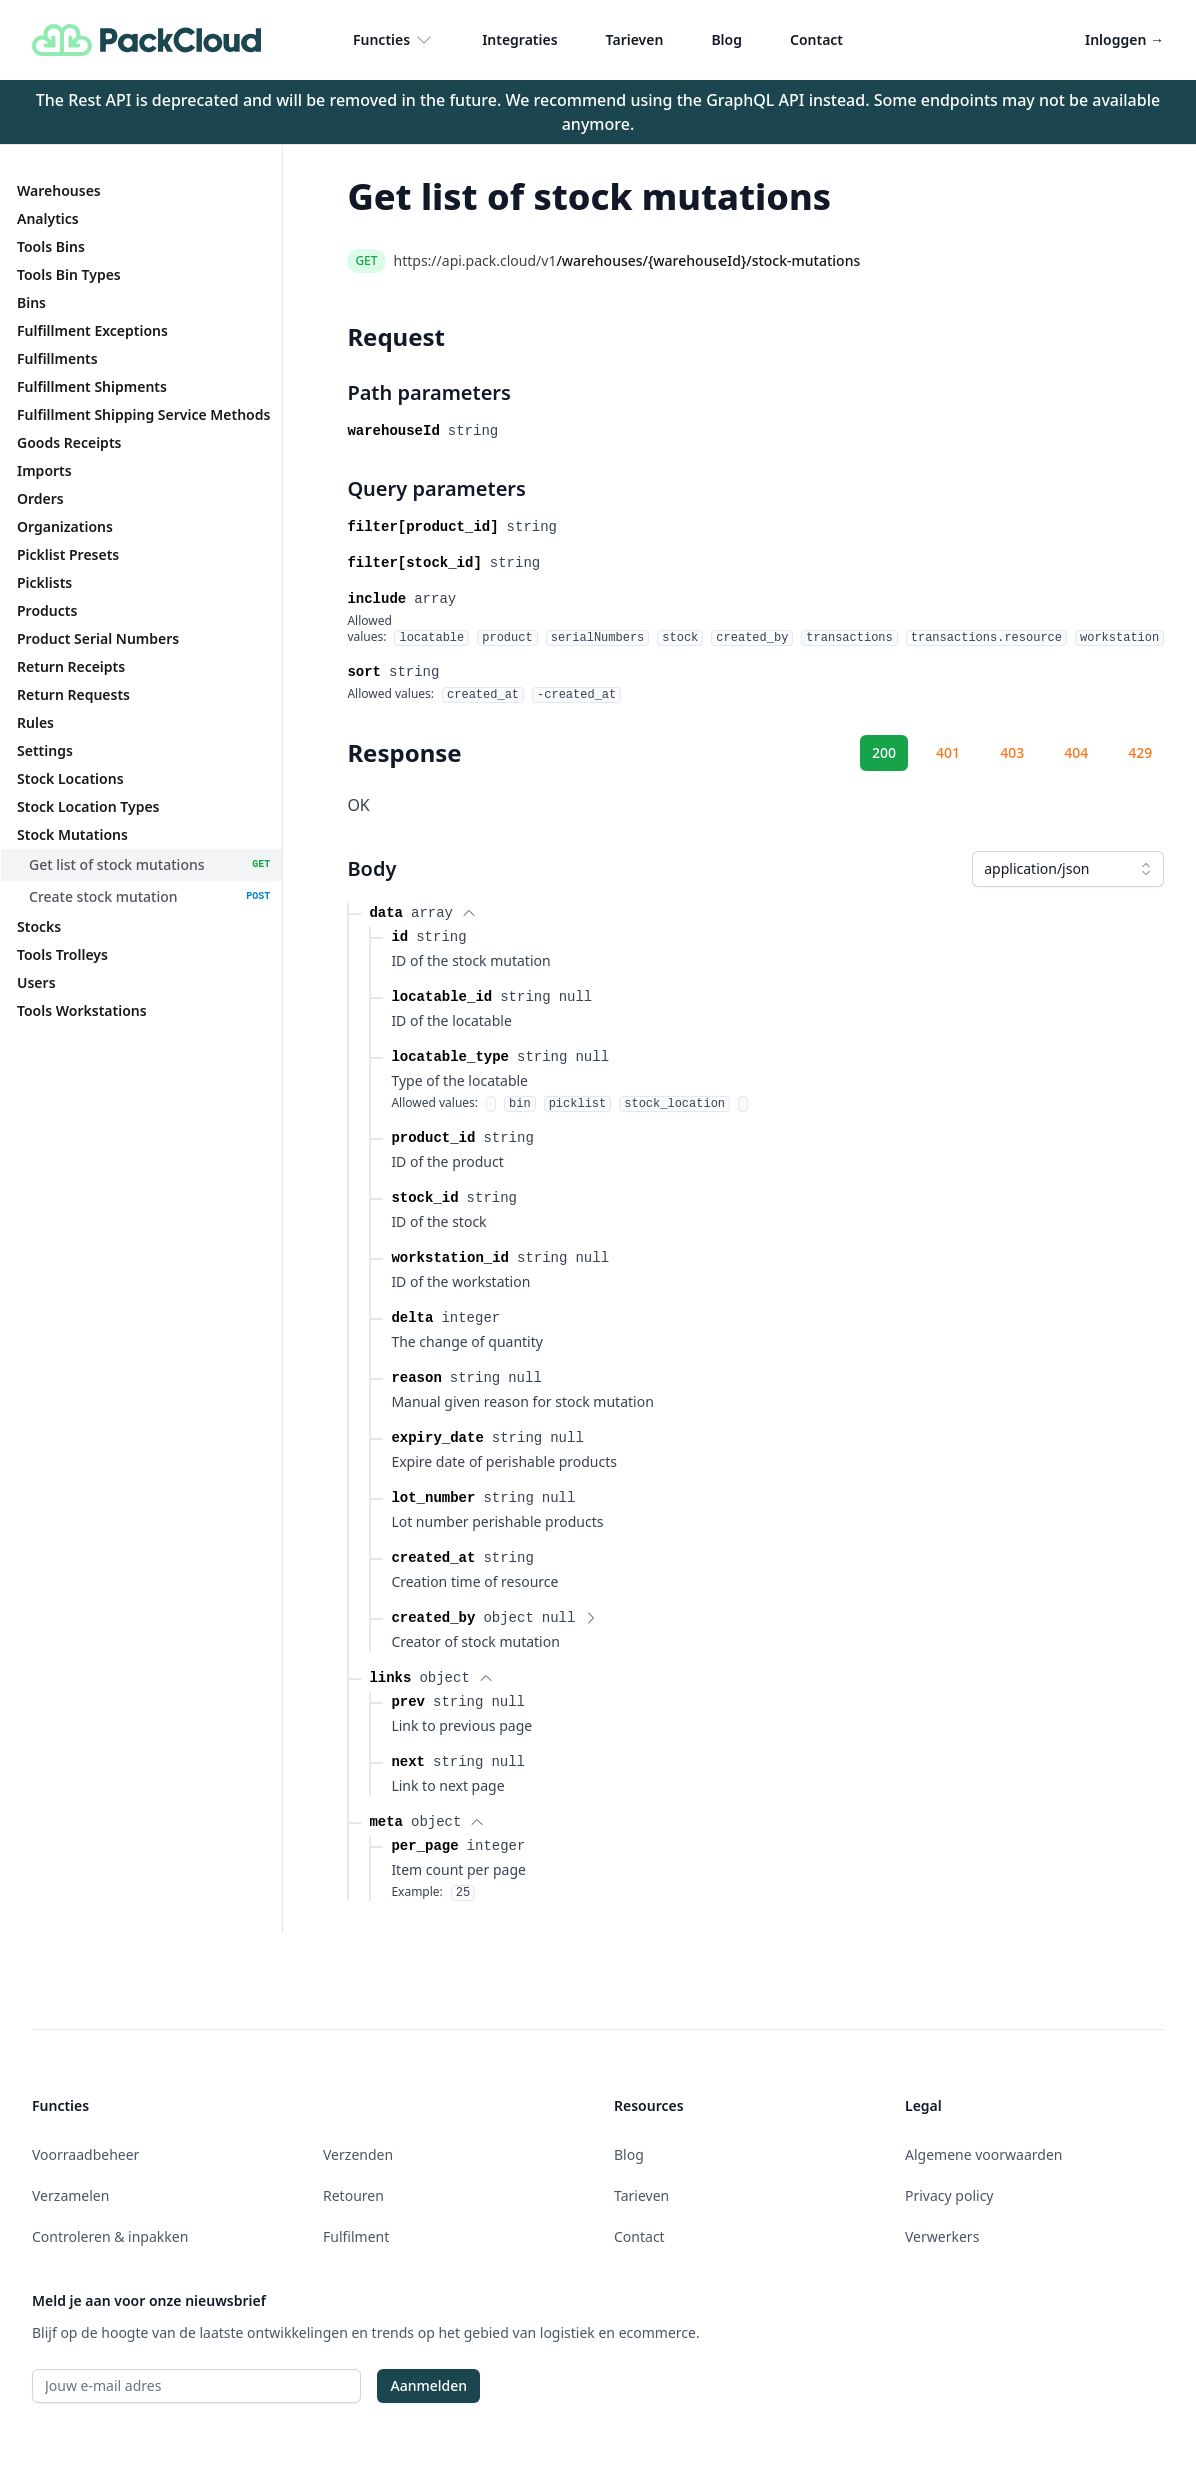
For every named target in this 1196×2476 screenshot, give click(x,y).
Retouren (353, 2195)
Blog (726, 39)
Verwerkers (942, 2236)
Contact (816, 39)
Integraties (519, 39)
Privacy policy (949, 2195)
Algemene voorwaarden (983, 2154)
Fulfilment (356, 2236)
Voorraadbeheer (85, 2154)
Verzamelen (70, 2195)
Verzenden (358, 2154)
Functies (393, 40)
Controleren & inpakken (110, 2236)
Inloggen (1124, 39)
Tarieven (635, 39)
